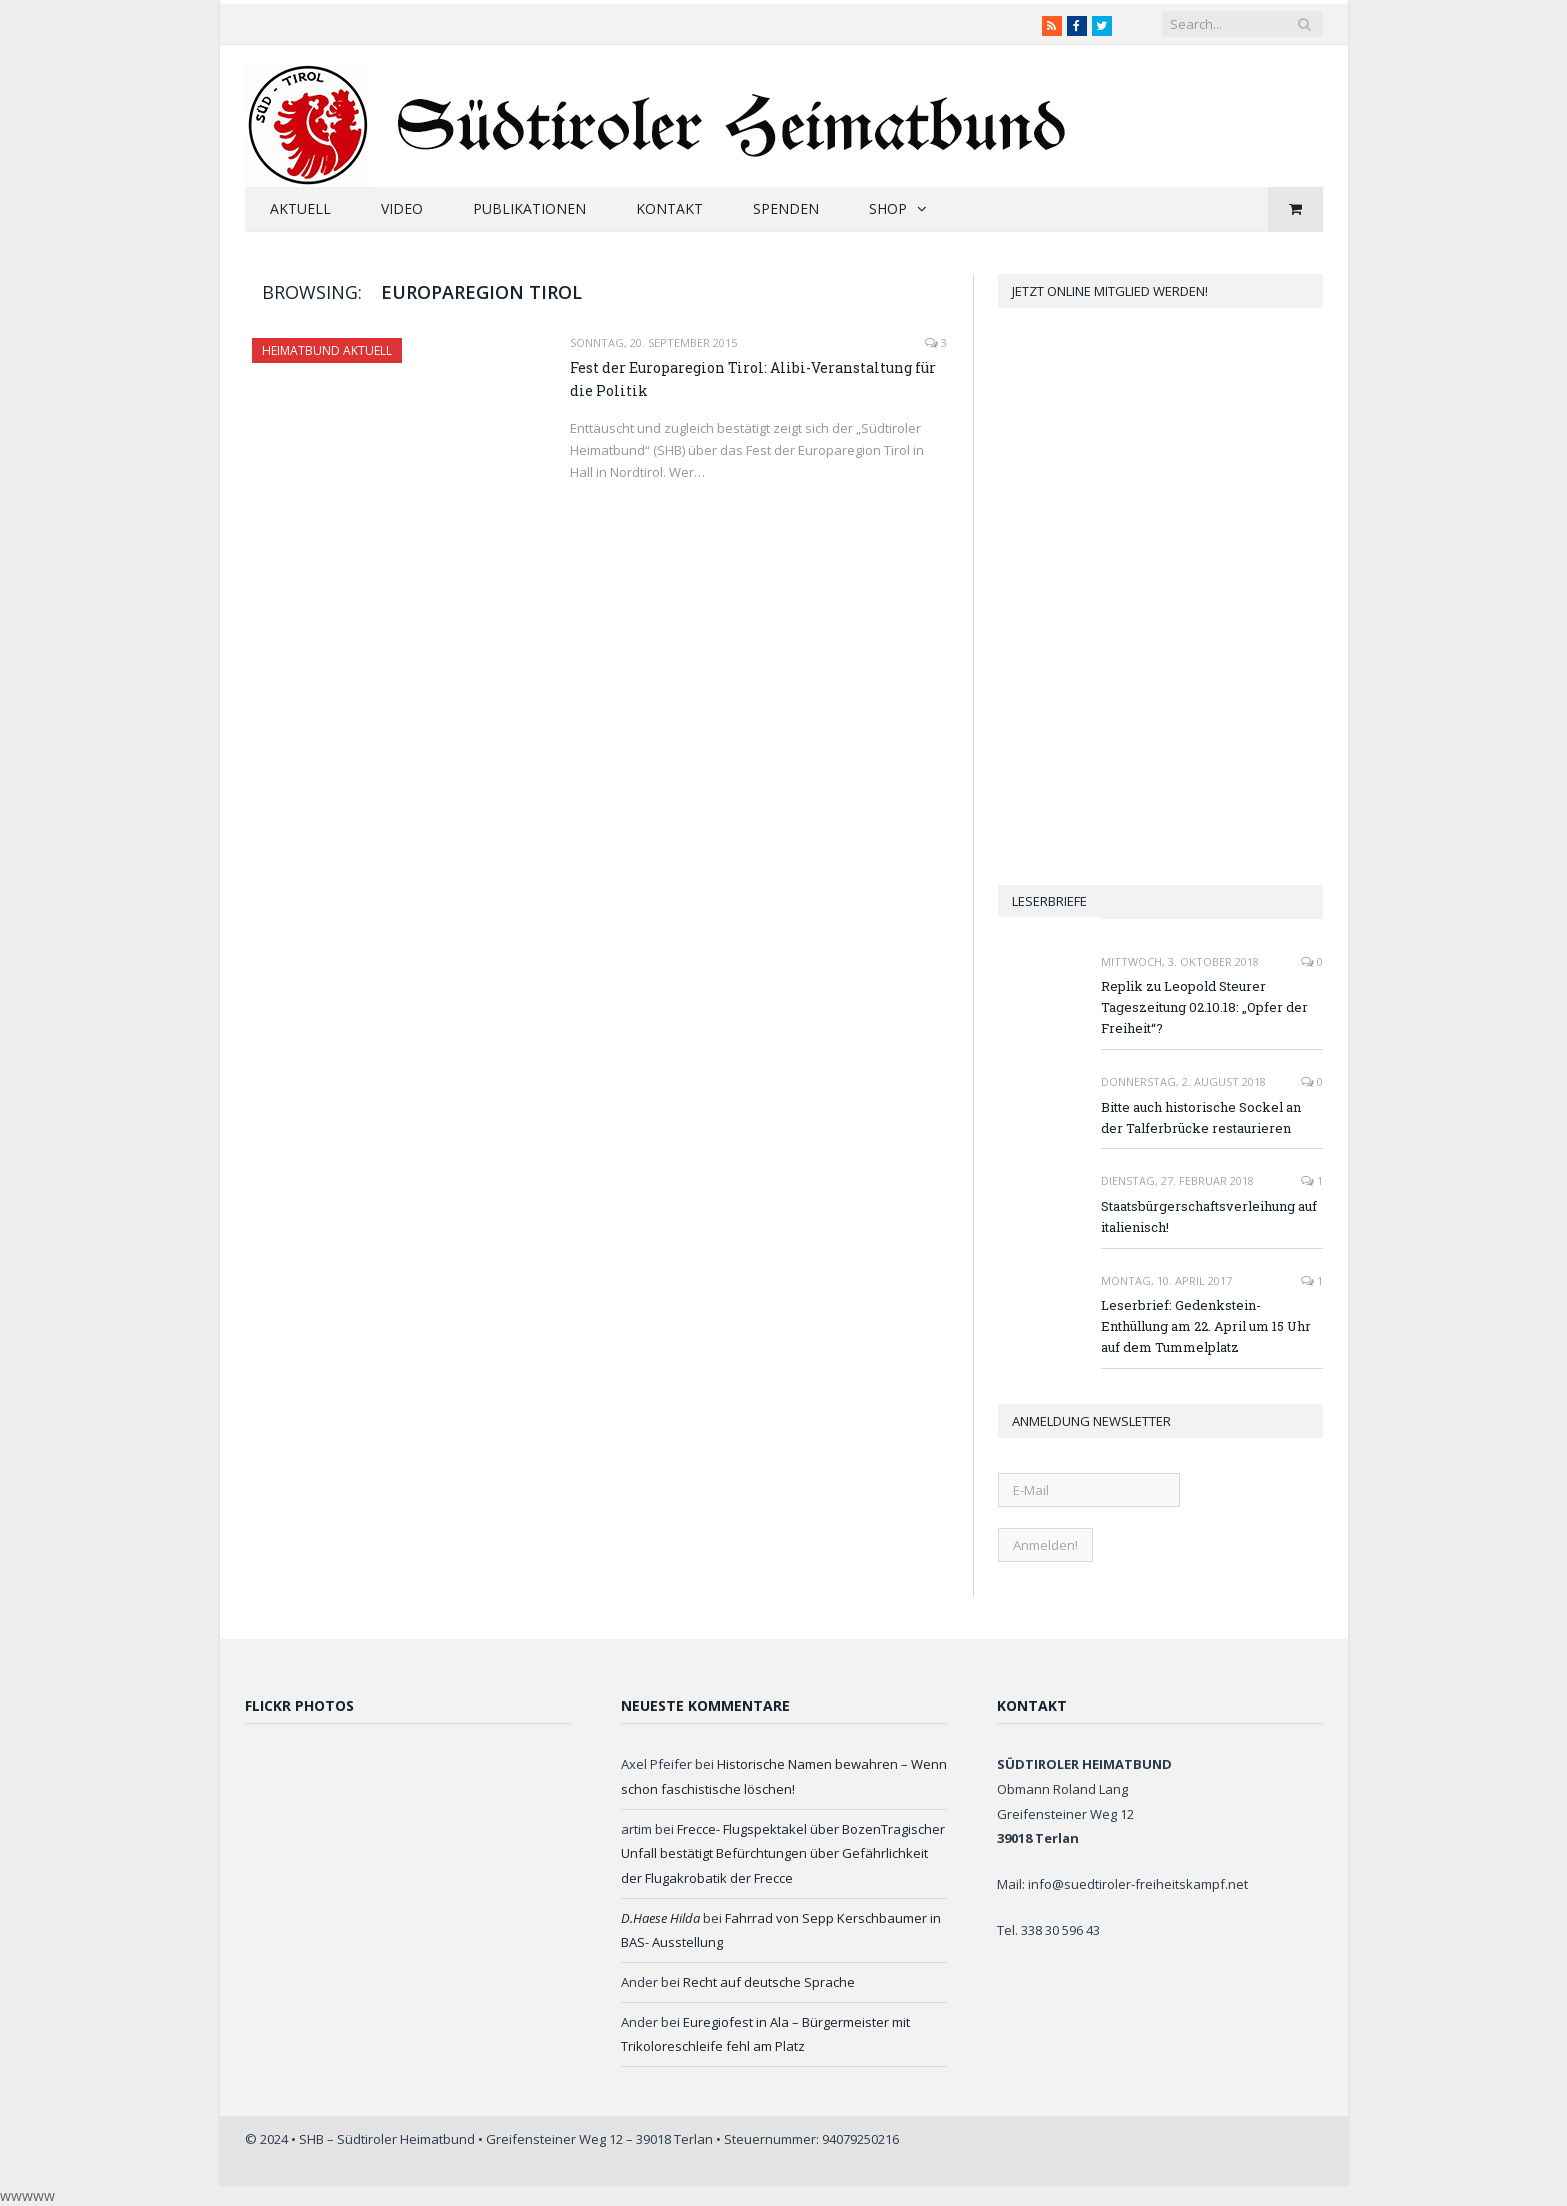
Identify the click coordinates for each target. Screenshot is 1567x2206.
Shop (888, 208)
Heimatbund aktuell (327, 350)
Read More (610, 513)
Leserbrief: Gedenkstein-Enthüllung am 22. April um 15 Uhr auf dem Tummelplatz (1206, 1326)
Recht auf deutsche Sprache (769, 1982)
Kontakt (669, 208)
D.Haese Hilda (660, 1918)
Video (402, 208)
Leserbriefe (1049, 901)
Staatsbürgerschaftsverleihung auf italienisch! (1209, 1216)
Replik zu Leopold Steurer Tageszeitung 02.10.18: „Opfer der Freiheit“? (1204, 1007)
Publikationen (529, 208)
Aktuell (300, 208)
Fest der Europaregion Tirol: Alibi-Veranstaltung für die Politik (753, 379)
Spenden (786, 208)
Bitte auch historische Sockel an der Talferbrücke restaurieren (1201, 1117)
